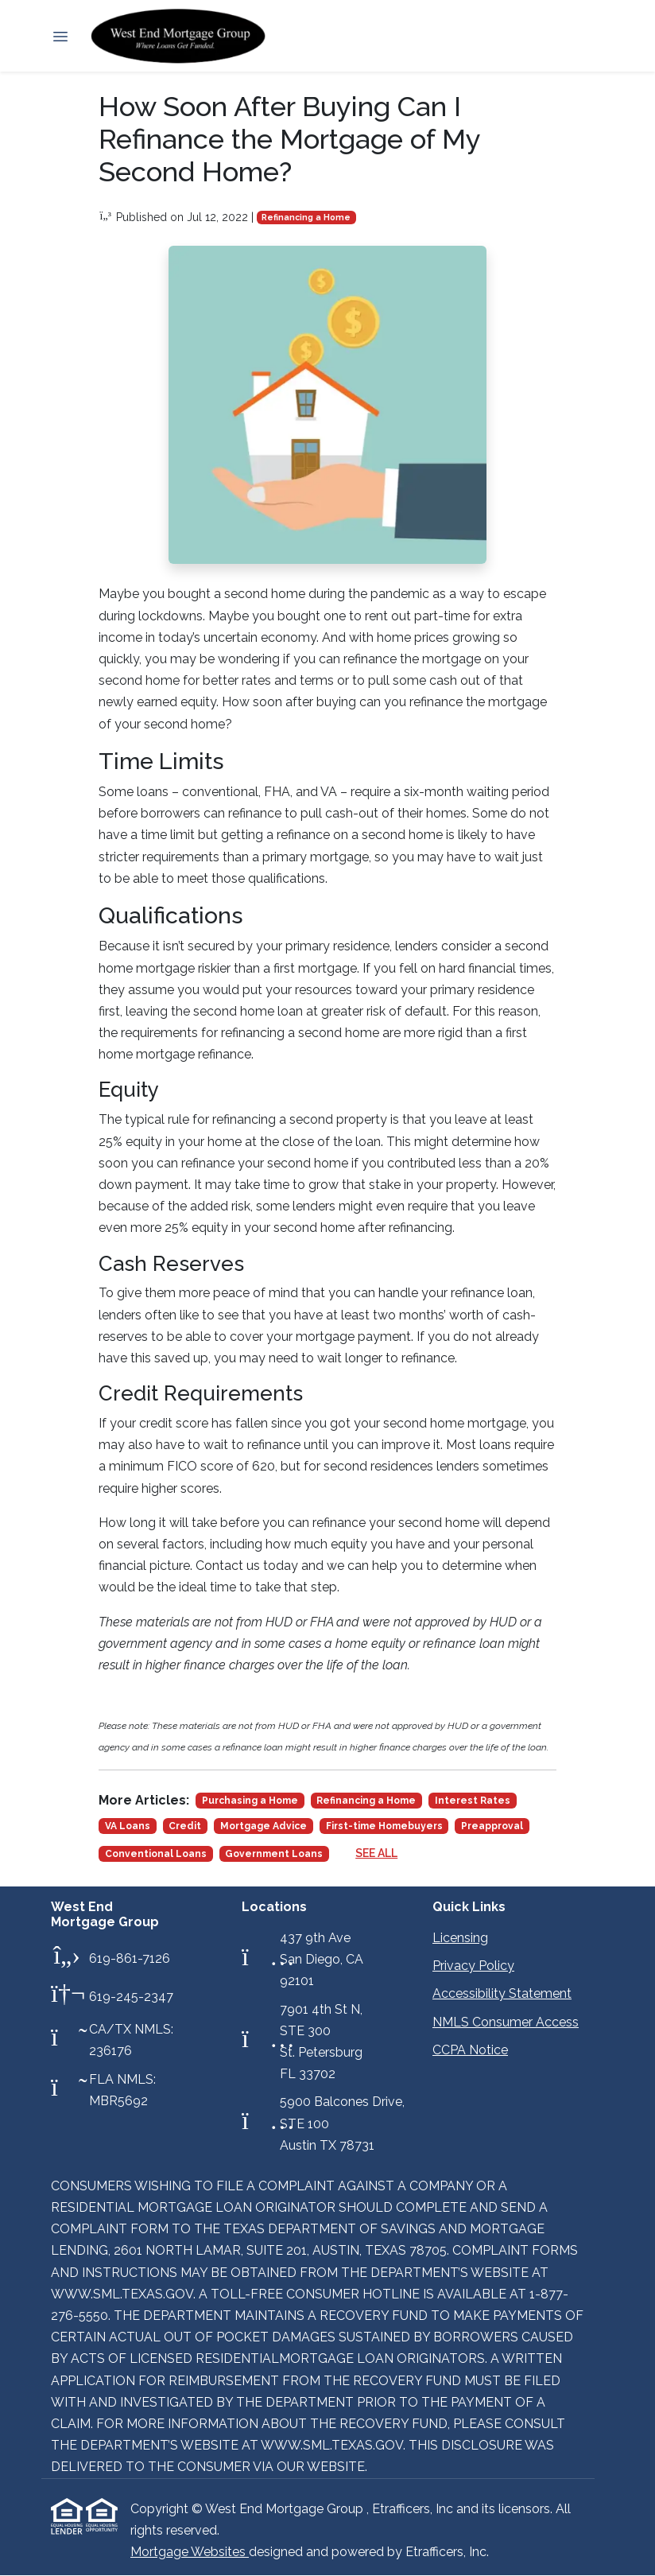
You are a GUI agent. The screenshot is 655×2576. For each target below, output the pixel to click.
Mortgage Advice (263, 1826)
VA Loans (127, 1826)
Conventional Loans (156, 1853)
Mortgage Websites (189, 2551)
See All (376, 1853)
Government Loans (274, 1853)
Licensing (460, 1937)
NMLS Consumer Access (505, 2022)
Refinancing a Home (306, 217)
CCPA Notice (470, 2049)
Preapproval (492, 1826)
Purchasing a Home (250, 1800)
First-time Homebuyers (384, 1826)
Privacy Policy (473, 1965)
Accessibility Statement (502, 1993)
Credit (185, 1826)
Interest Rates (472, 1800)
